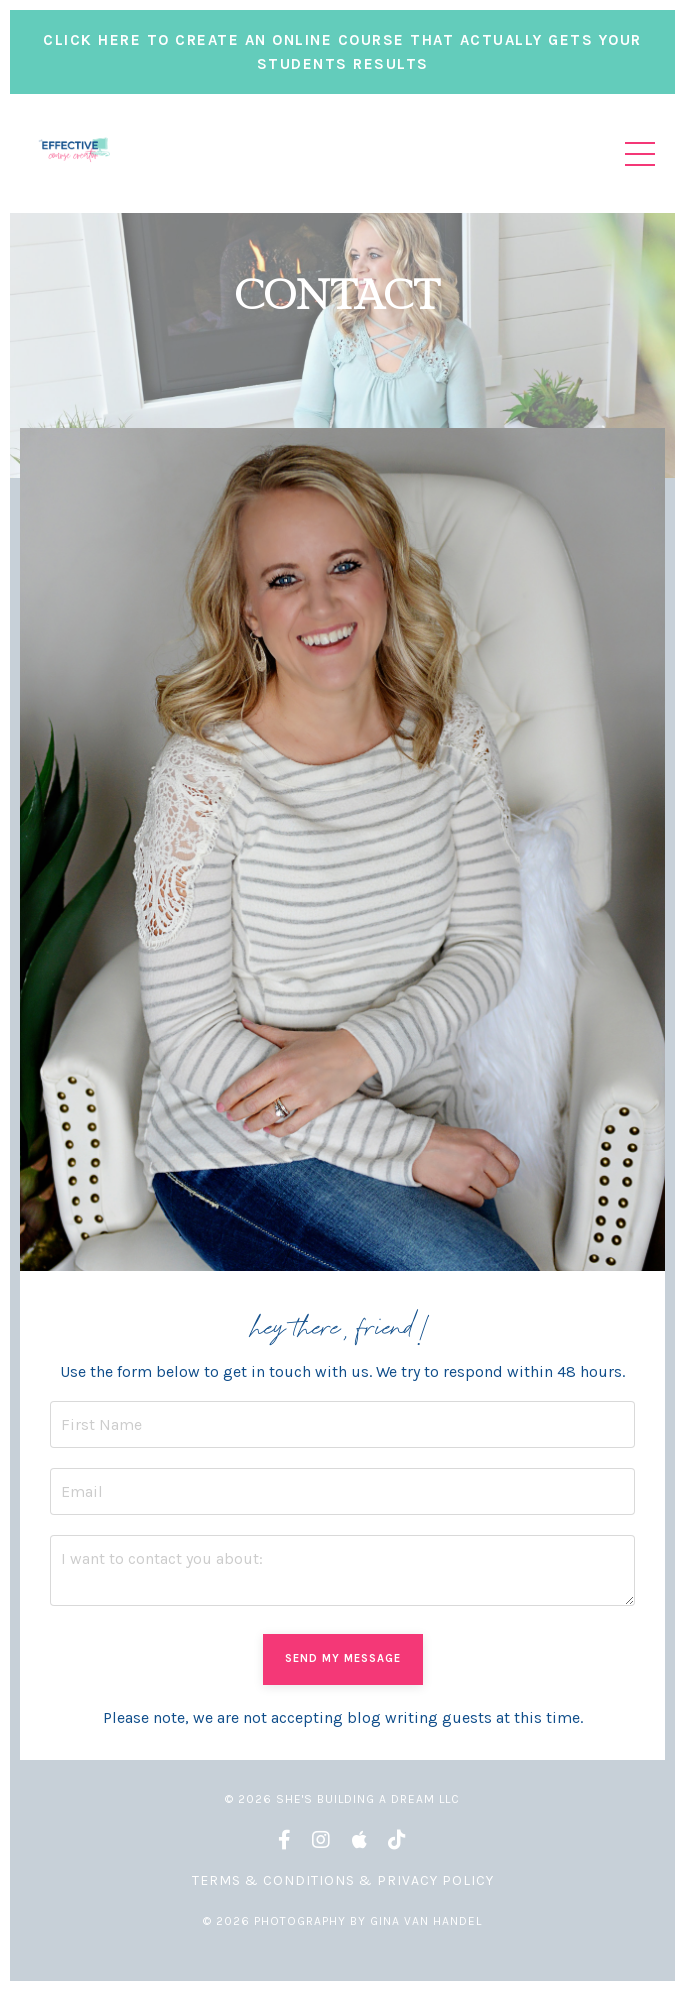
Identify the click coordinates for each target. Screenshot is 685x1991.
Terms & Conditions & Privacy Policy (343, 1880)
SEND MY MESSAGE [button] (343, 1658)
